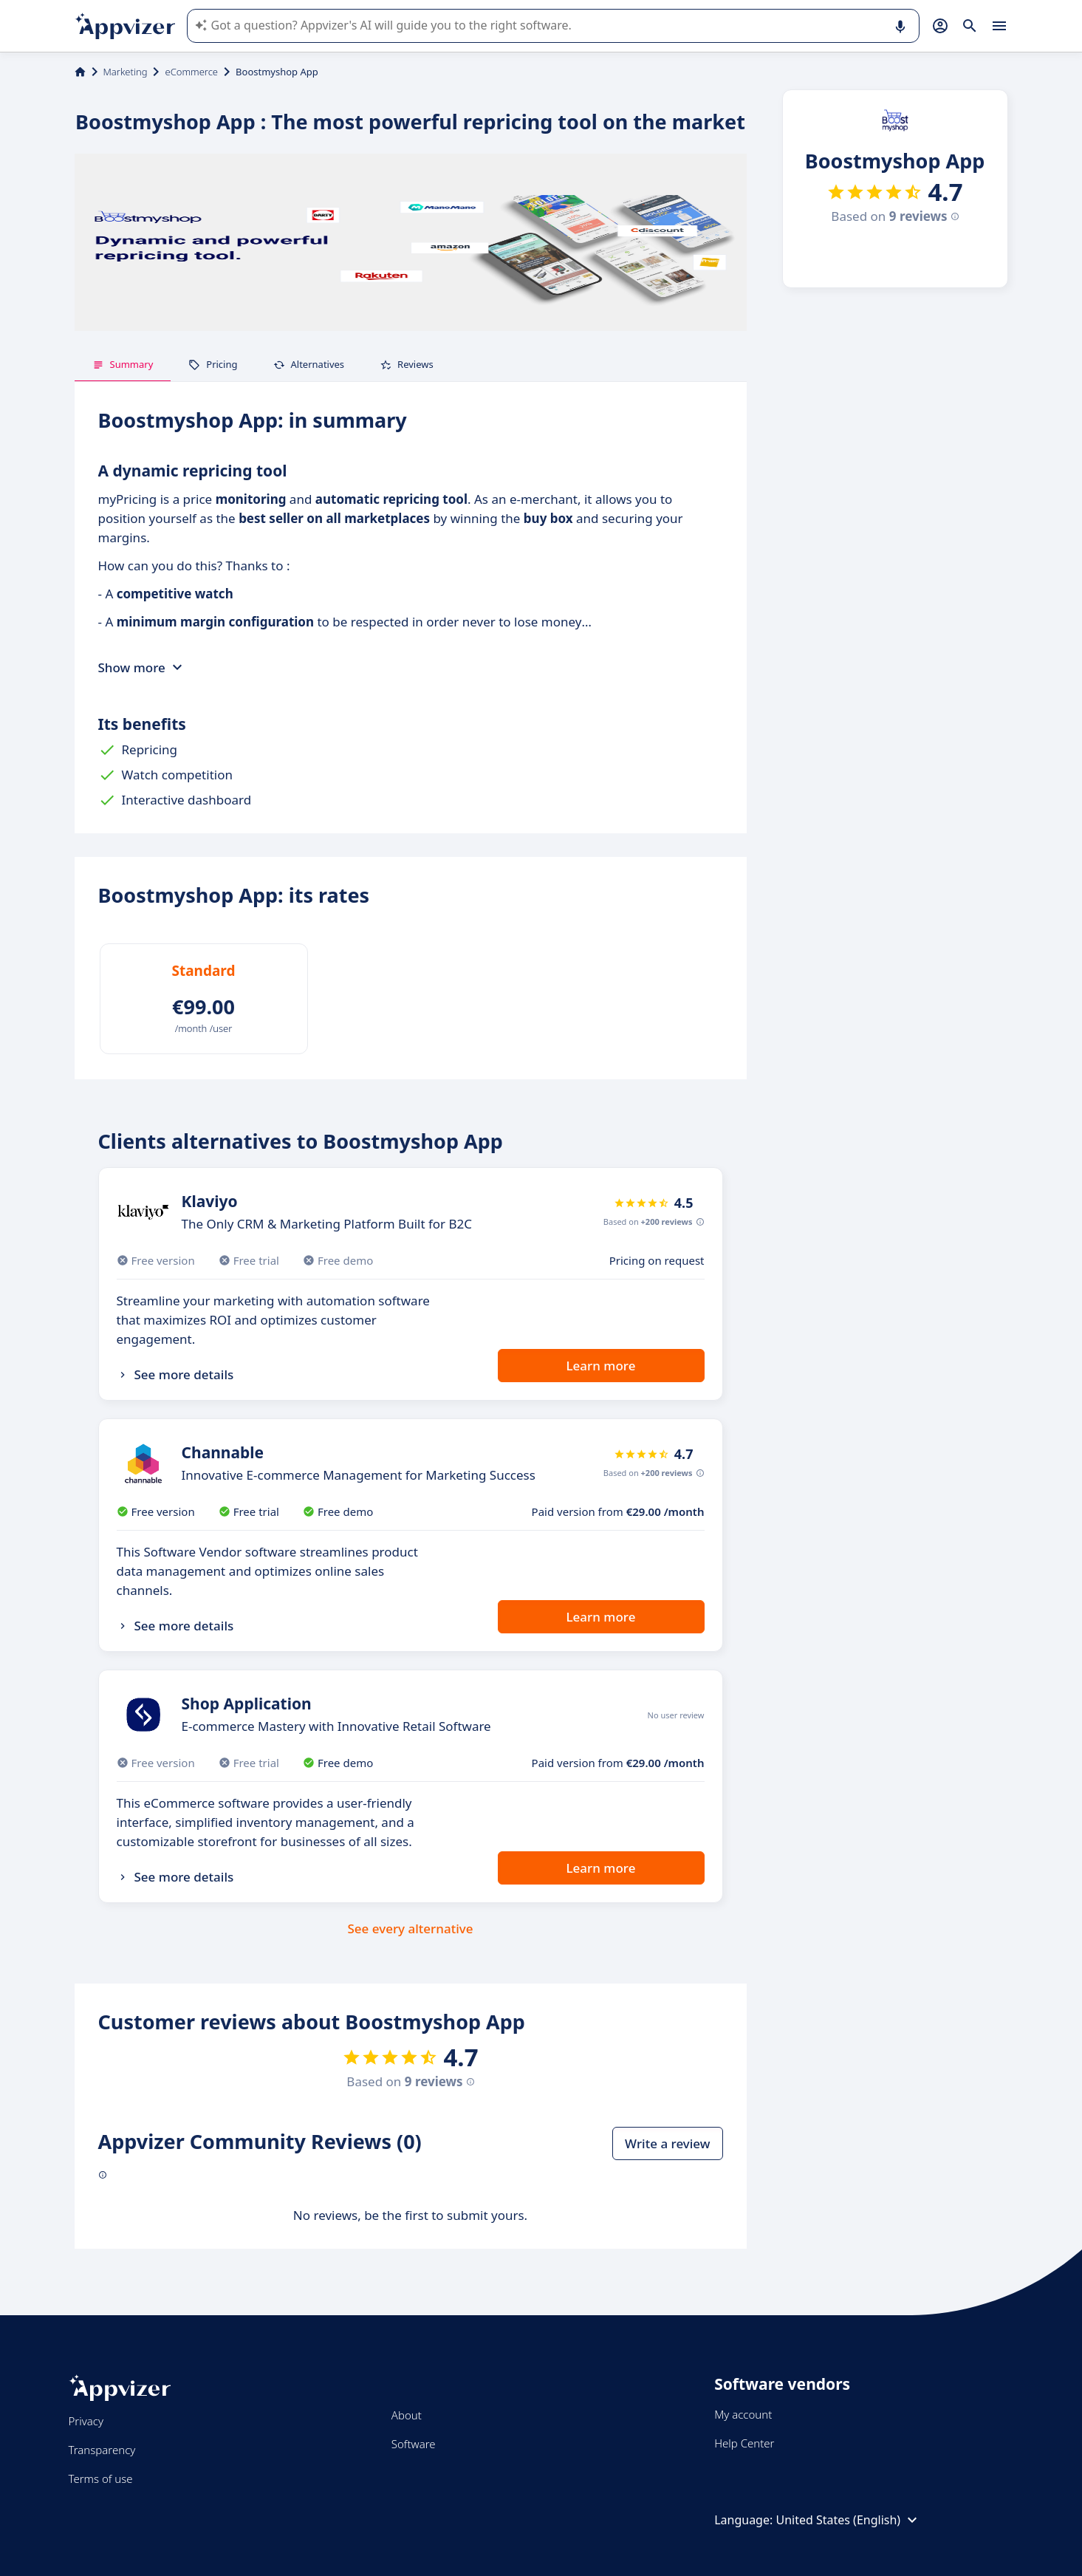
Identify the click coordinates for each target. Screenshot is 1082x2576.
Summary (123, 364)
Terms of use (101, 2478)
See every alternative (410, 1928)
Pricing (212, 364)
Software (413, 2443)
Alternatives (309, 364)
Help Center (744, 2443)
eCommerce (191, 71)
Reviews (407, 364)
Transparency (102, 2449)
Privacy (86, 2420)
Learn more (601, 1365)
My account (743, 2414)
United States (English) (848, 2520)
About (406, 2415)
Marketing (125, 71)
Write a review (667, 2143)
